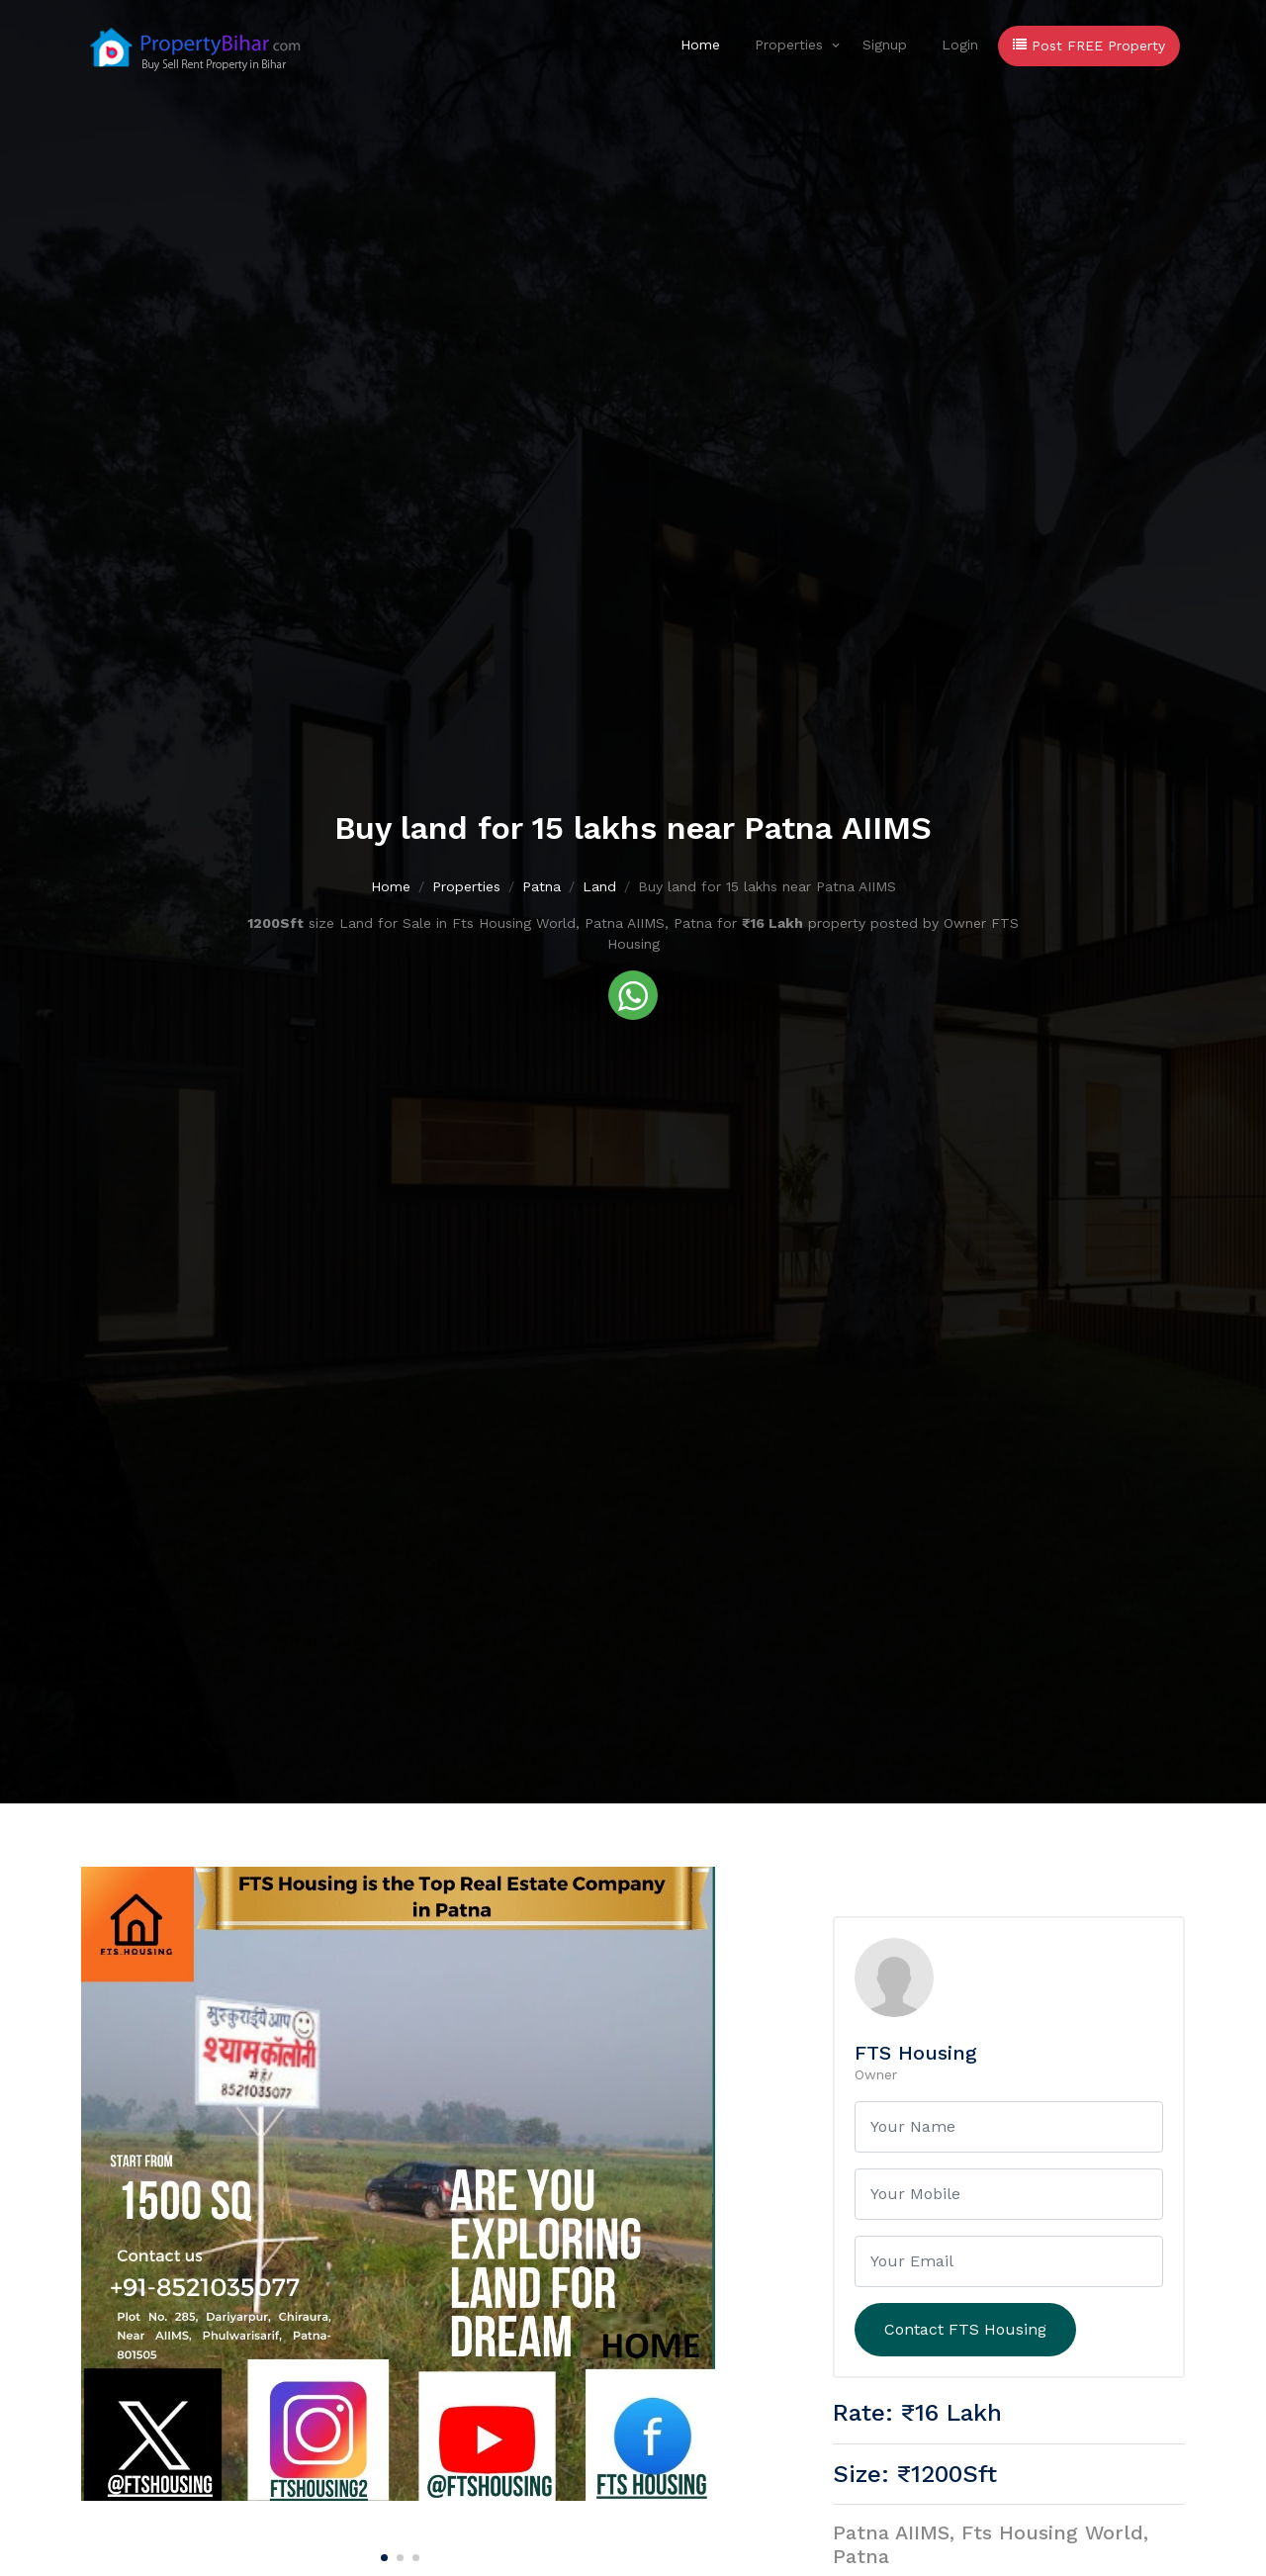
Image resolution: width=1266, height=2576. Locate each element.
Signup (884, 44)
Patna (541, 888)
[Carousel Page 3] (413, 2554)
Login (960, 44)
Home (700, 44)
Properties (789, 44)
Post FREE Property (1089, 45)
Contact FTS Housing (965, 2329)
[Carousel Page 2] (398, 2554)
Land (599, 888)
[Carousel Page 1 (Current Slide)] (382, 2554)
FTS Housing (916, 2053)
